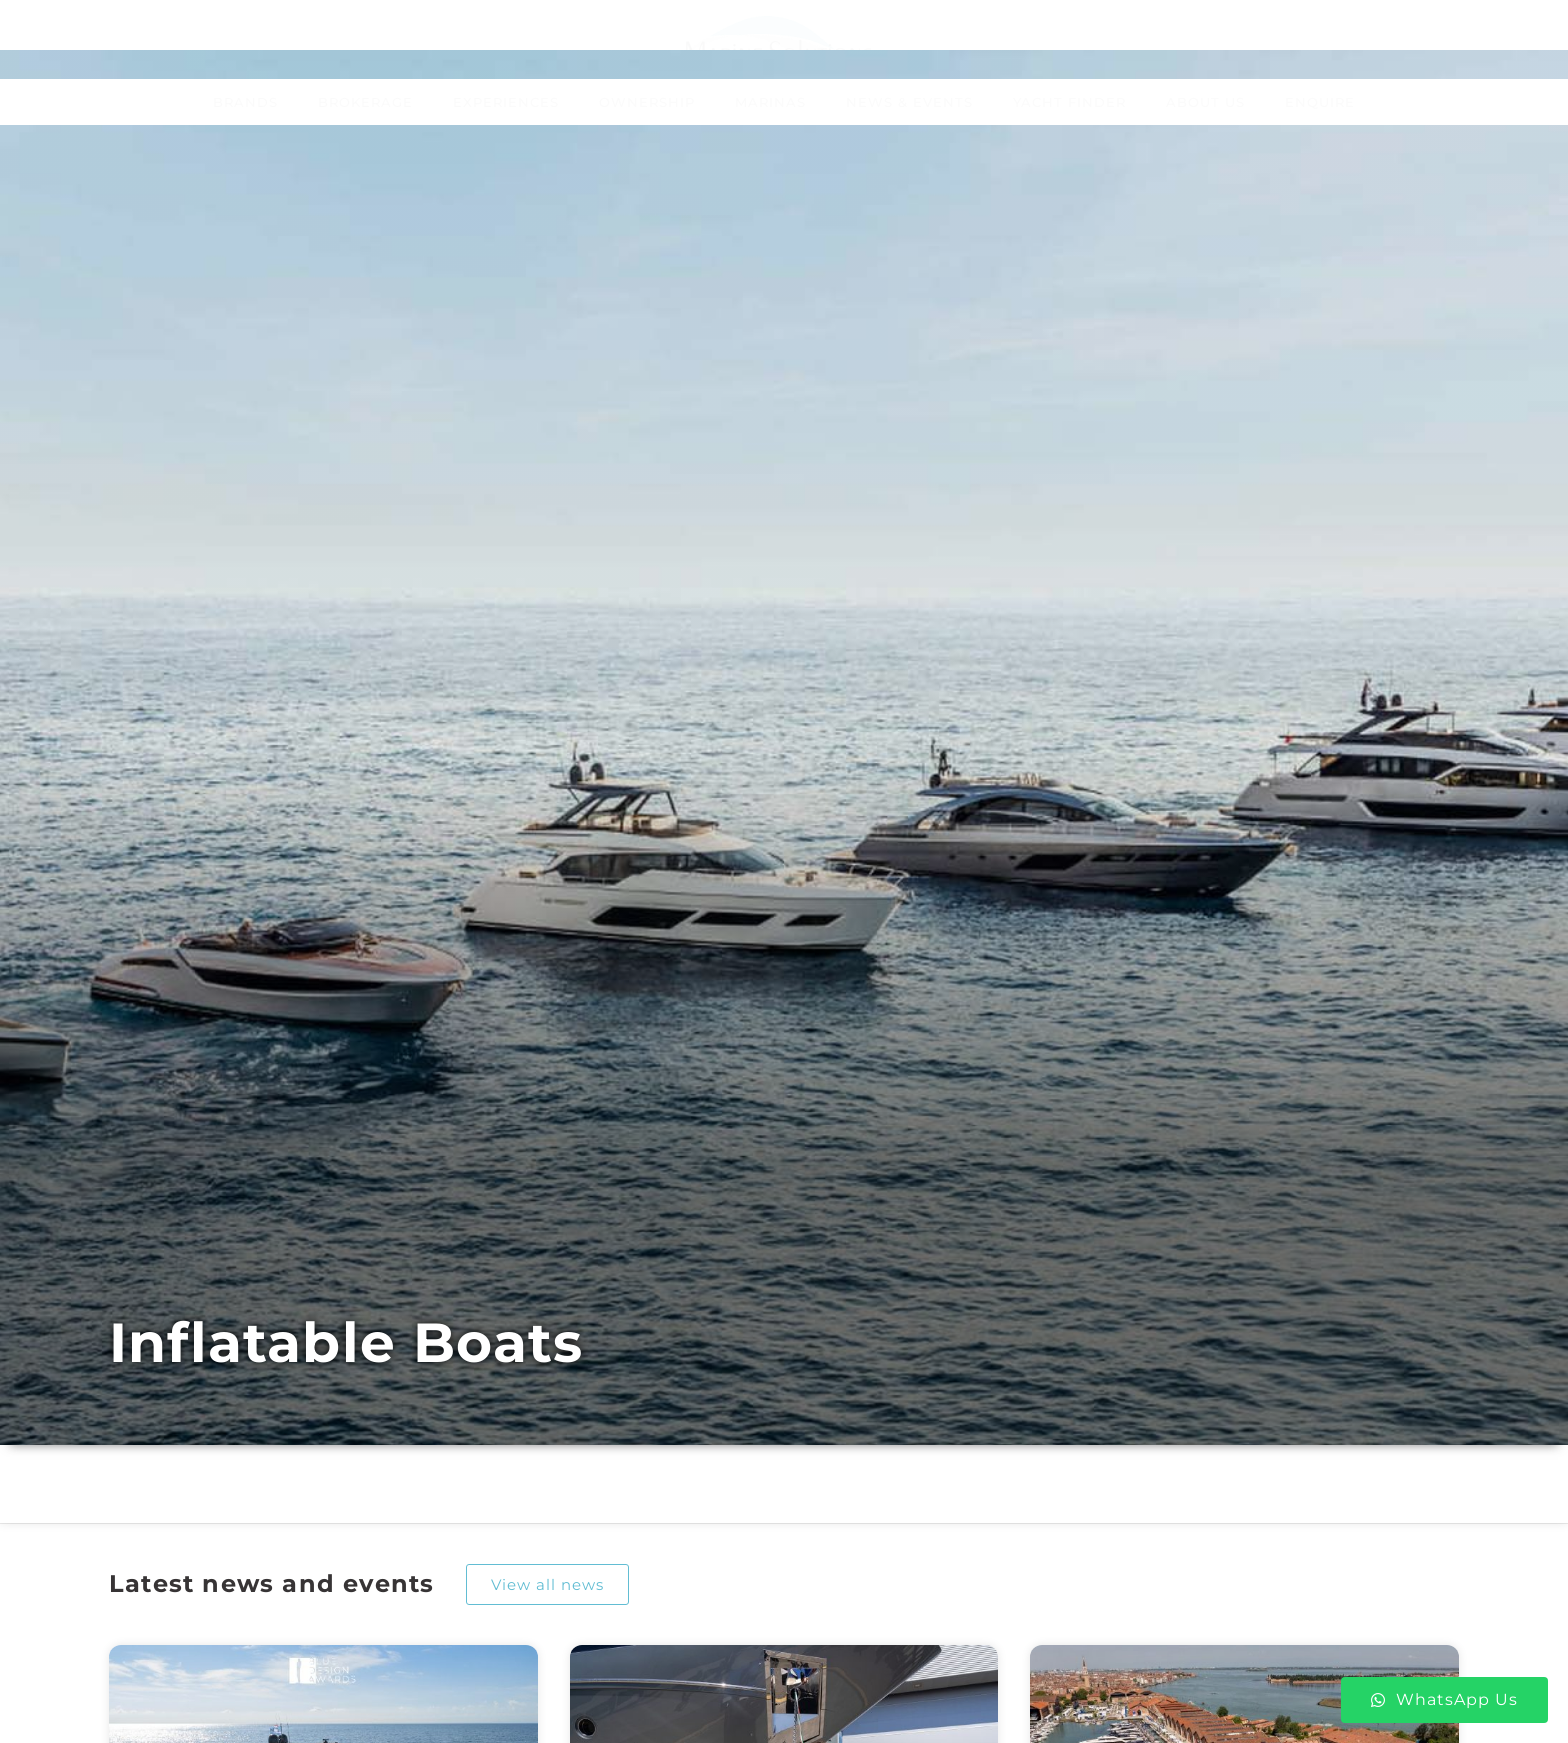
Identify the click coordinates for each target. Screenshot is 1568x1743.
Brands (245, 102)
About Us (1205, 102)
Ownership (647, 102)
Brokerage (365, 102)
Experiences (506, 102)
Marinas (770, 102)
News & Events (909, 102)
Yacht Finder (1069, 102)
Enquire (1320, 102)
